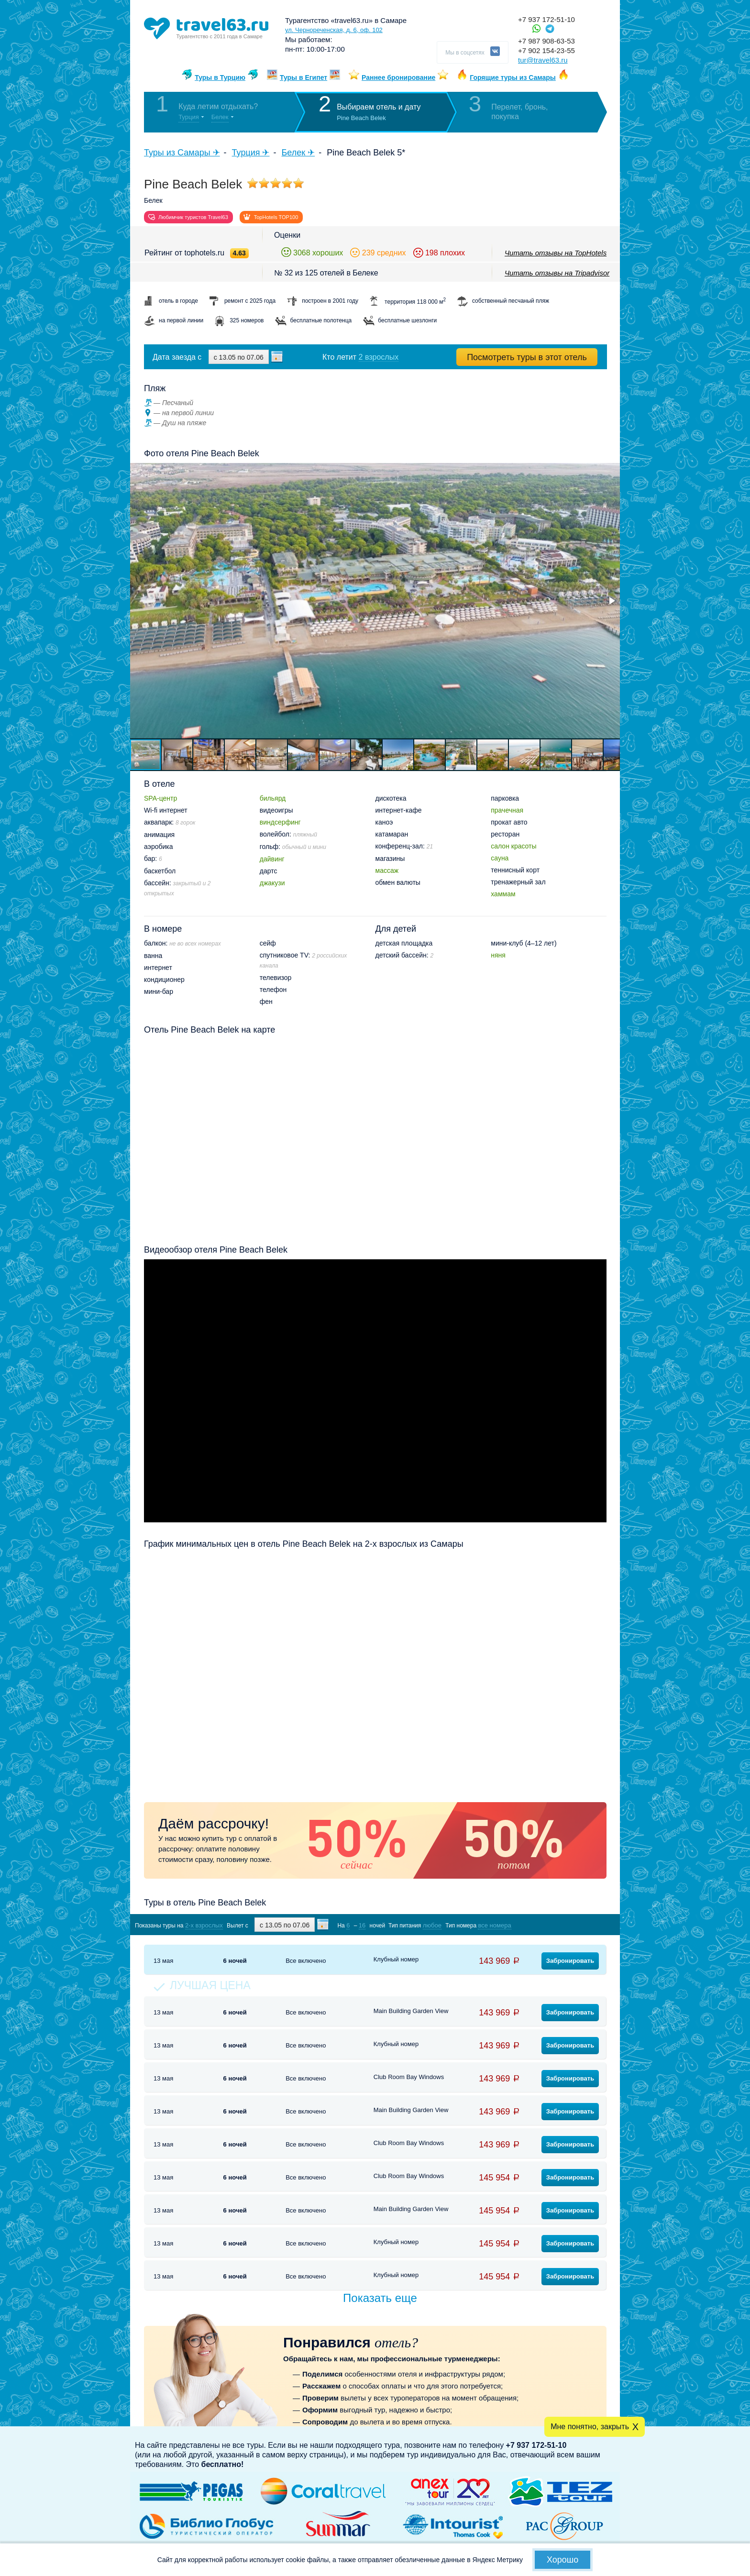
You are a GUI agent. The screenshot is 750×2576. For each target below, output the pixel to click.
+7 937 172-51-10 (546, 19)
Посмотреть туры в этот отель (527, 357)
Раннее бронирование (398, 77)
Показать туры (556, 1925)
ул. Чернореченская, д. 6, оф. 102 (334, 29)
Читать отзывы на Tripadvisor (557, 273)
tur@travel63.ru (543, 60)
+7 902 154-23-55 (546, 50)
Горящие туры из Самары (513, 77)
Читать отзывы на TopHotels (556, 253)
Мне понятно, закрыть (590, 2426)
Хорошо (562, 2560)
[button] (611, 600)
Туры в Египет (303, 77)
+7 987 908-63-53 (546, 41)
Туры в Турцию (220, 77)
